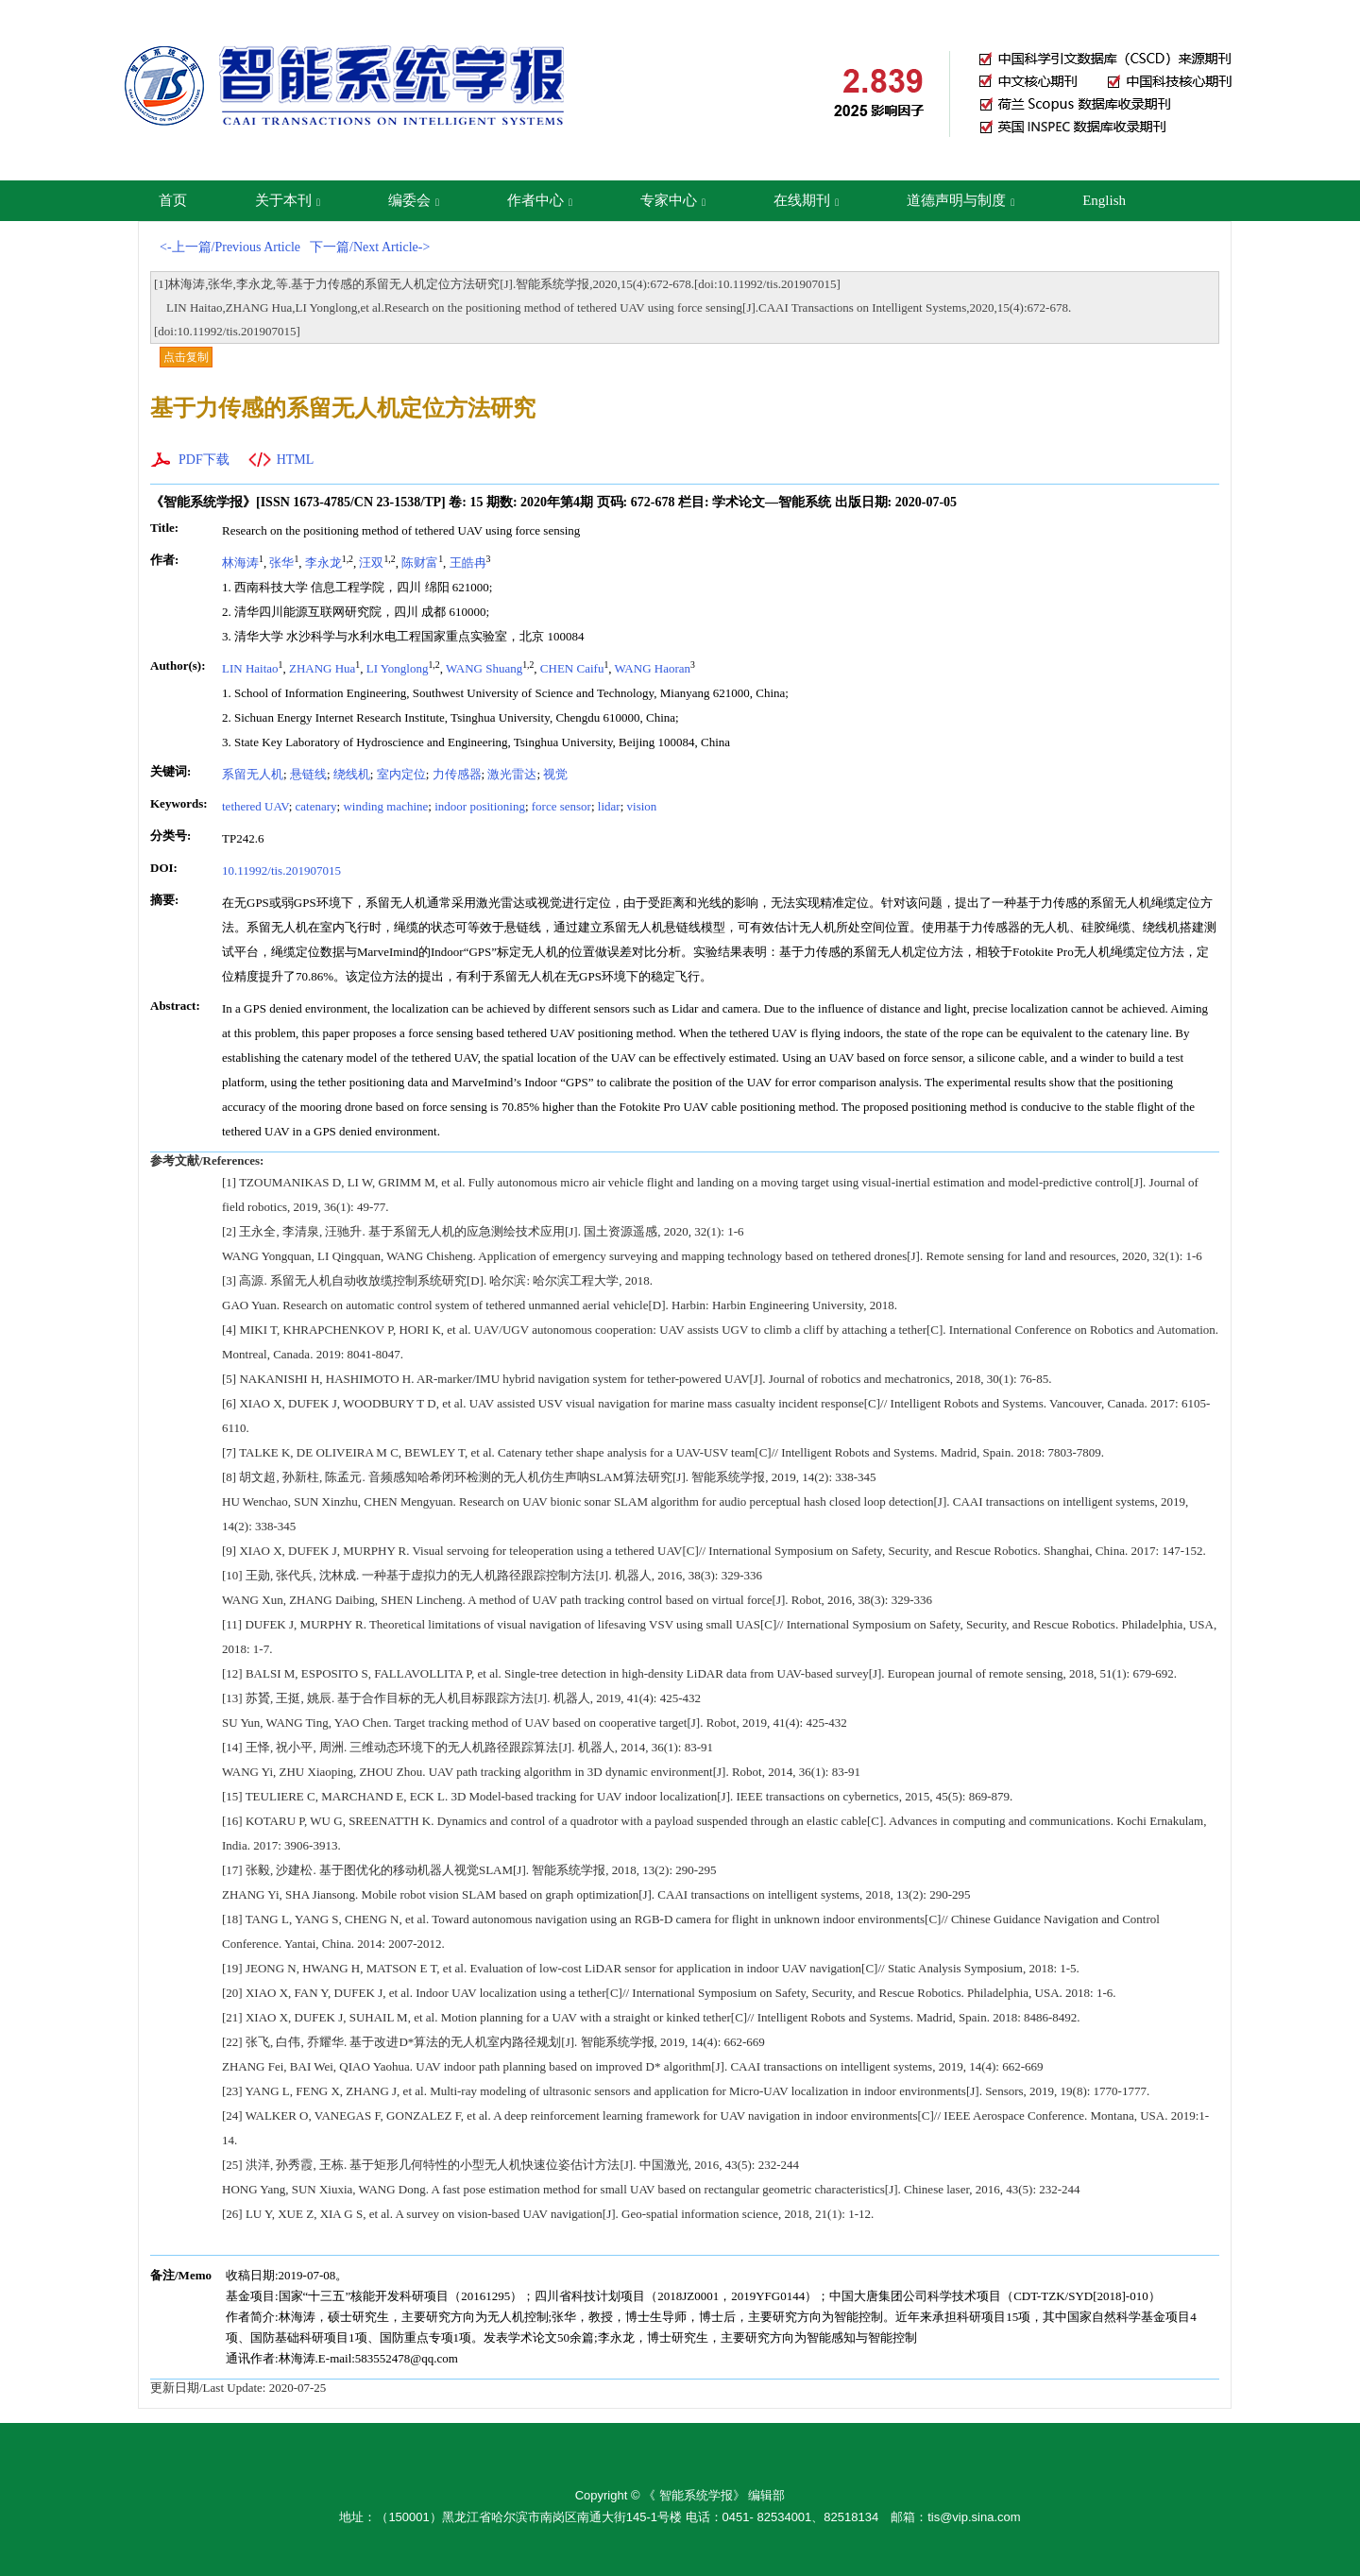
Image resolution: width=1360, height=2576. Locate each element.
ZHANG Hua (322, 668)
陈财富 (419, 562)
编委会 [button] (413, 200)
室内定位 (401, 774)
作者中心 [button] (539, 200)
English (1104, 200)
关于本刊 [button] (287, 200)
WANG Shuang (484, 668)
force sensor (561, 806)
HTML (295, 459)
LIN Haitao (250, 668)
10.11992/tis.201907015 (281, 870)
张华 (281, 562)
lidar (609, 806)
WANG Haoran (653, 668)
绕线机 (351, 774)
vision (642, 806)
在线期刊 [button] (806, 200)
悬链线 (308, 774)
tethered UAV (255, 806)
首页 (173, 200)
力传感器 (457, 774)
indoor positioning (479, 806)
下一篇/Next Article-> (370, 247)
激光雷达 (511, 774)
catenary (316, 806)
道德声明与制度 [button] (960, 200)
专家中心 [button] (673, 200)
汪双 (371, 562)
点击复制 (186, 357)
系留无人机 (252, 774)
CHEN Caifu (572, 668)
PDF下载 (204, 459)
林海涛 (240, 562)
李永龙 (323, 562)
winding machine (385, 806)
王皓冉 (468, 562)
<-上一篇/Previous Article (230, 247)
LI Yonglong (397, 668)
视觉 (555, 774)
